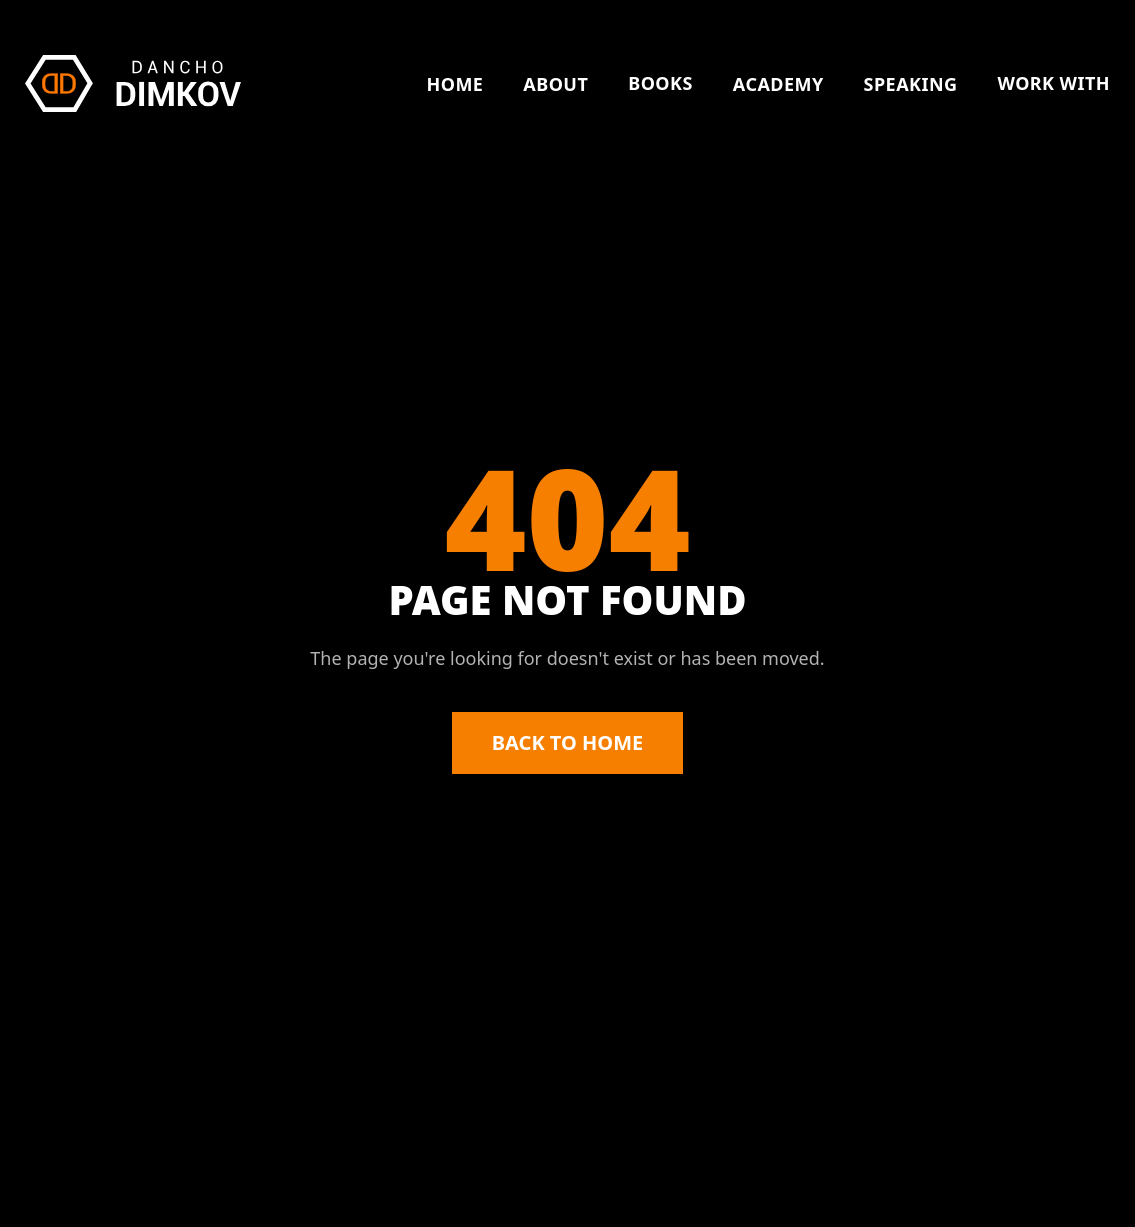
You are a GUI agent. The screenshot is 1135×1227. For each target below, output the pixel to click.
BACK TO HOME (567, 742)
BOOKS (660, 83)
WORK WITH (1053, 83)
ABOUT (555, 84)
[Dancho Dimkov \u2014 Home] (133, 83)
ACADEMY (778, 84)
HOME (454, 84)
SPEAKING (911, 84)
